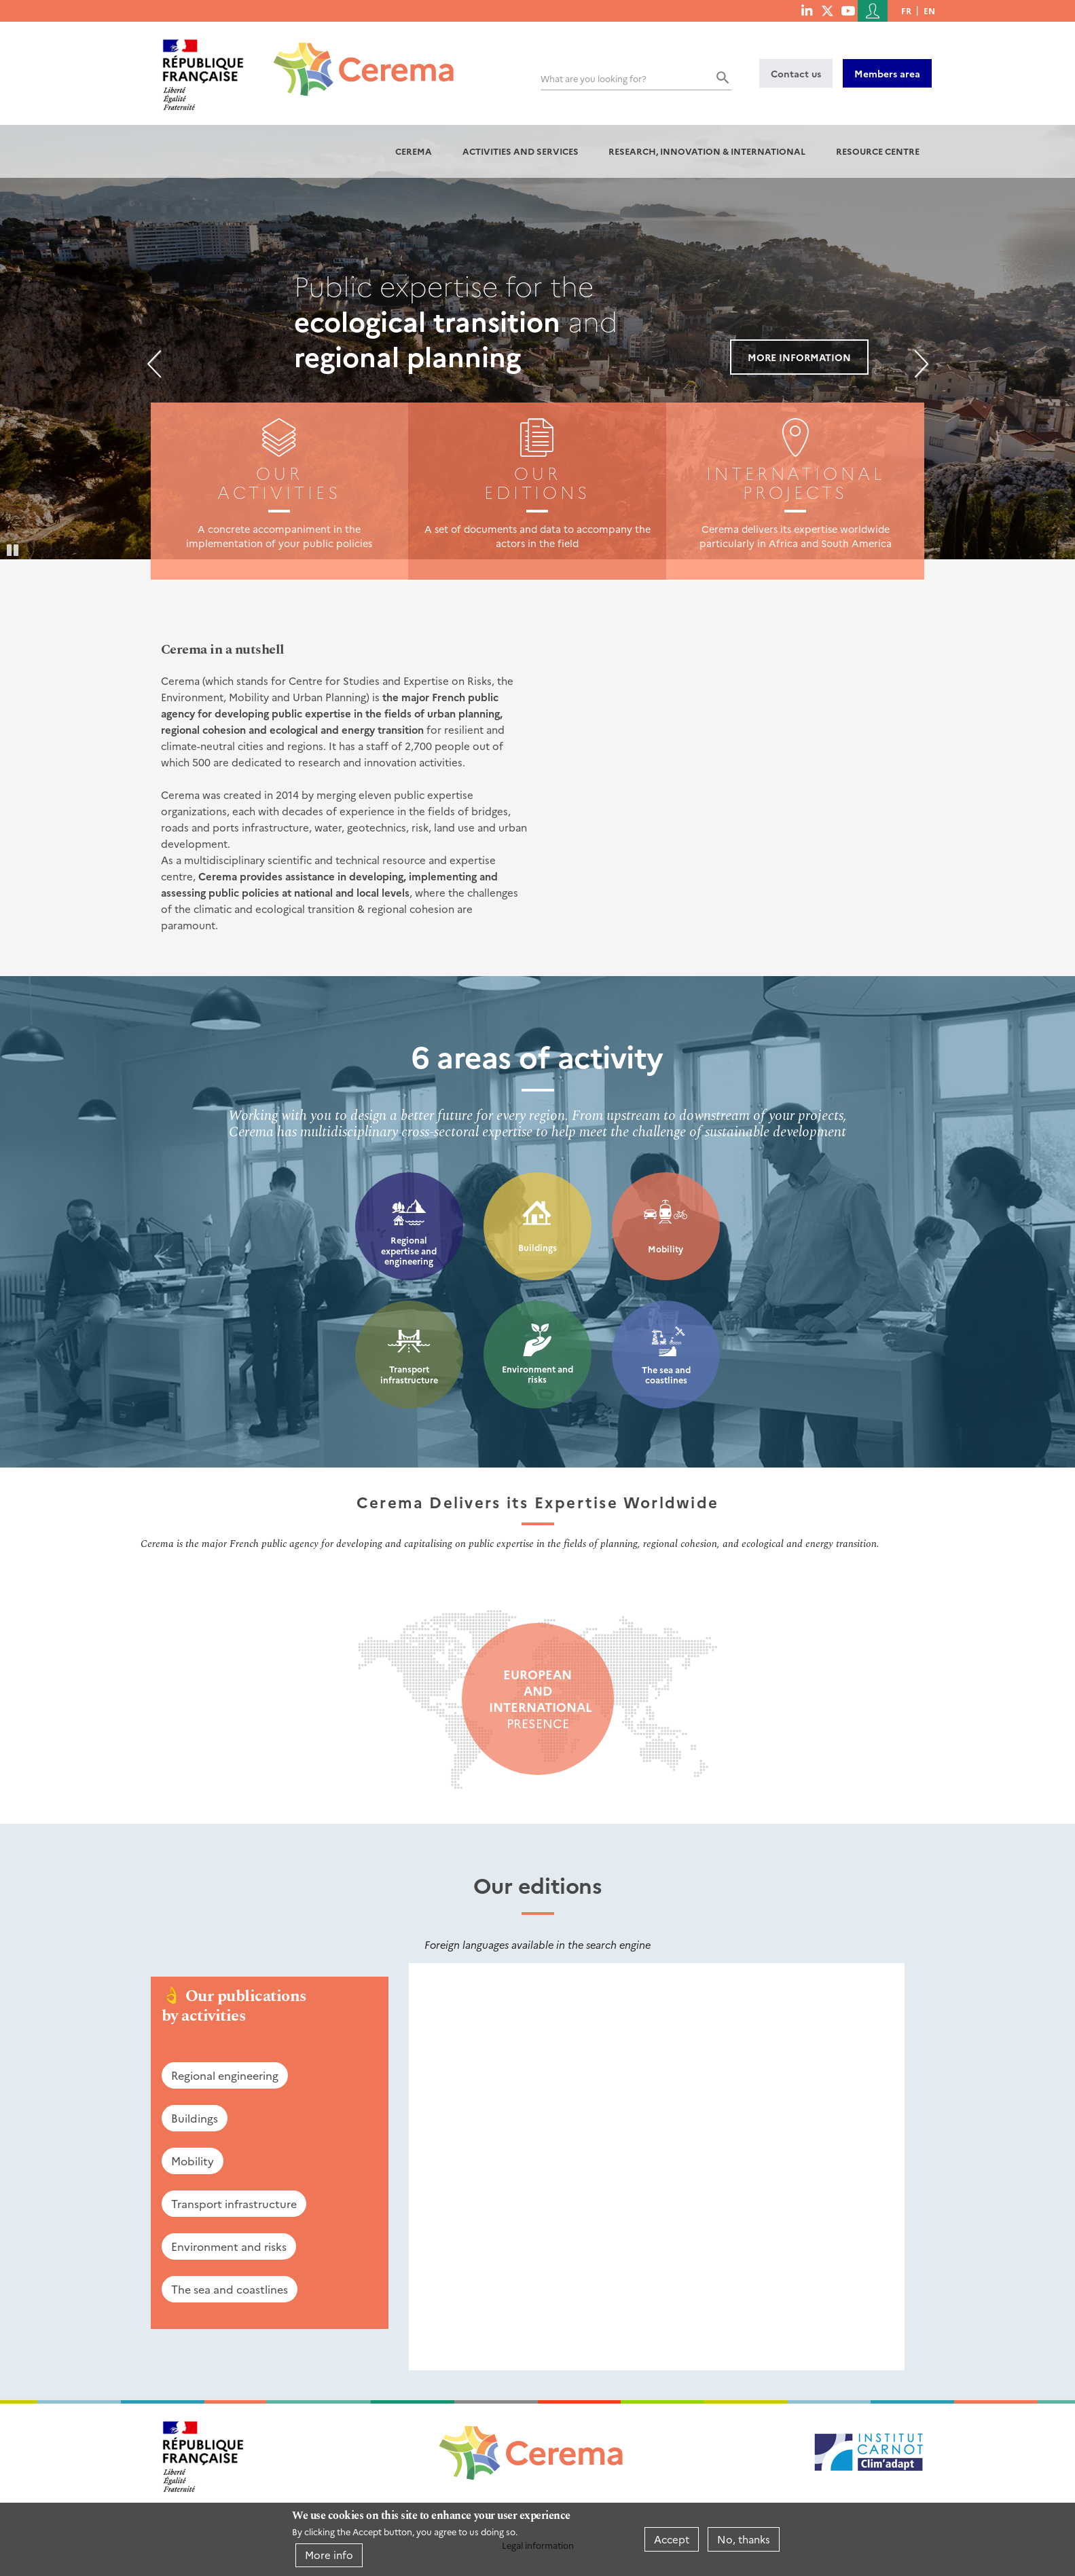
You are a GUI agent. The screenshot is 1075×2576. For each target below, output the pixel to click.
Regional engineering (224, 2075)
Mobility (665, 1249)
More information (799, 357)
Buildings (537, 1247)
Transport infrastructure (409, 1374)
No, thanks (743, 2539)
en (929, 10)
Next (921, 363)
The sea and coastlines (666, 1374)
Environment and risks (537, 1374)
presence (538, 1699)
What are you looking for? (593, 78)
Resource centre (877, 151)
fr (906, 10)
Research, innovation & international (706, 151)
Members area (887, 73)
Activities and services (520, 151)
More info (329, 2554)
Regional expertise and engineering (409, 1250)
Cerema (413, 151)
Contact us (796, 73)
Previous (154, 363)
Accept (671, 2539)
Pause (13, 549)
